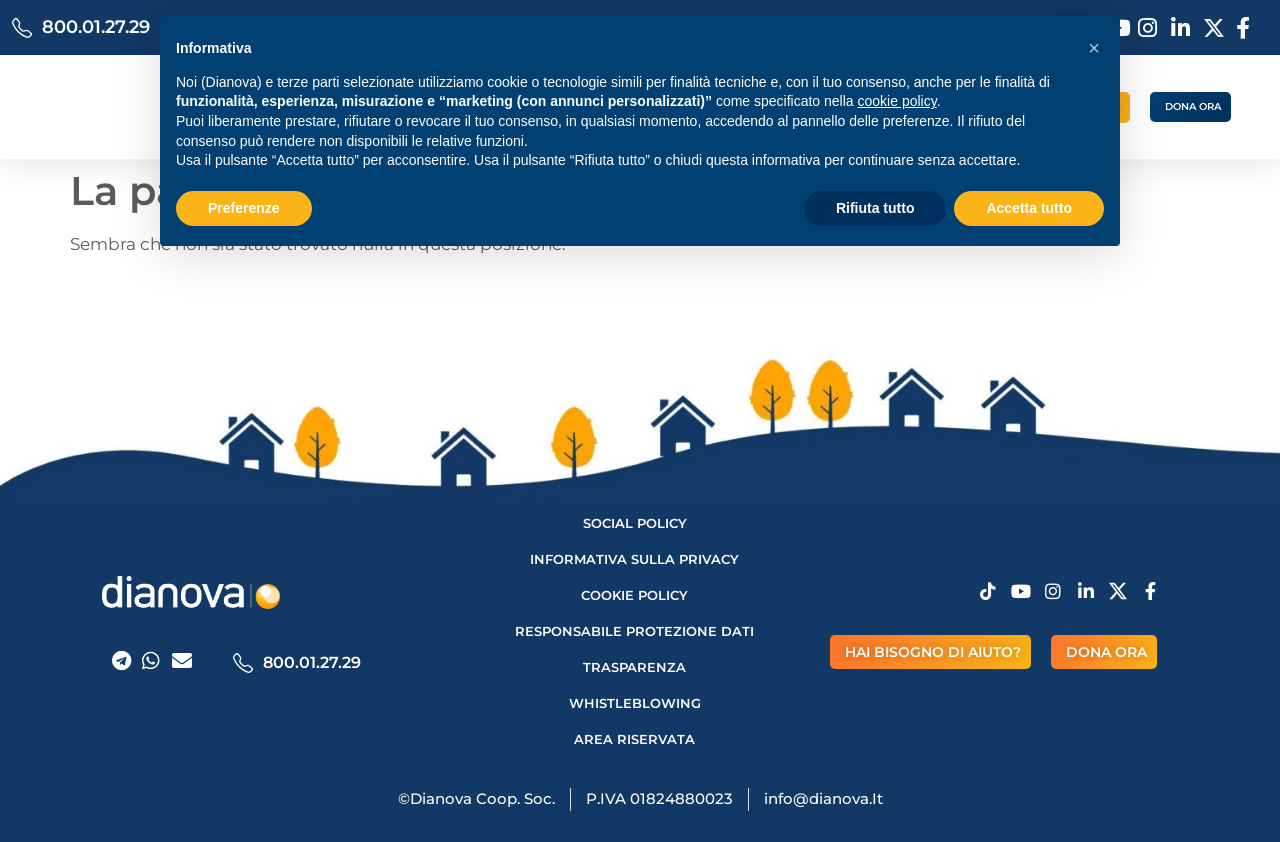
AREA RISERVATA (634, 739)
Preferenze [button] (244, 208)
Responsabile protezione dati (634, 631)
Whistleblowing (635, 703)
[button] (1094, 48)
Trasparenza (634, 667)
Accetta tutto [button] (1029, 208)
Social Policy (635, 523)
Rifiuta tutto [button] (875, 208)
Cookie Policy (634, 595)
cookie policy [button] (897, 101)
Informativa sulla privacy (634, 559)
